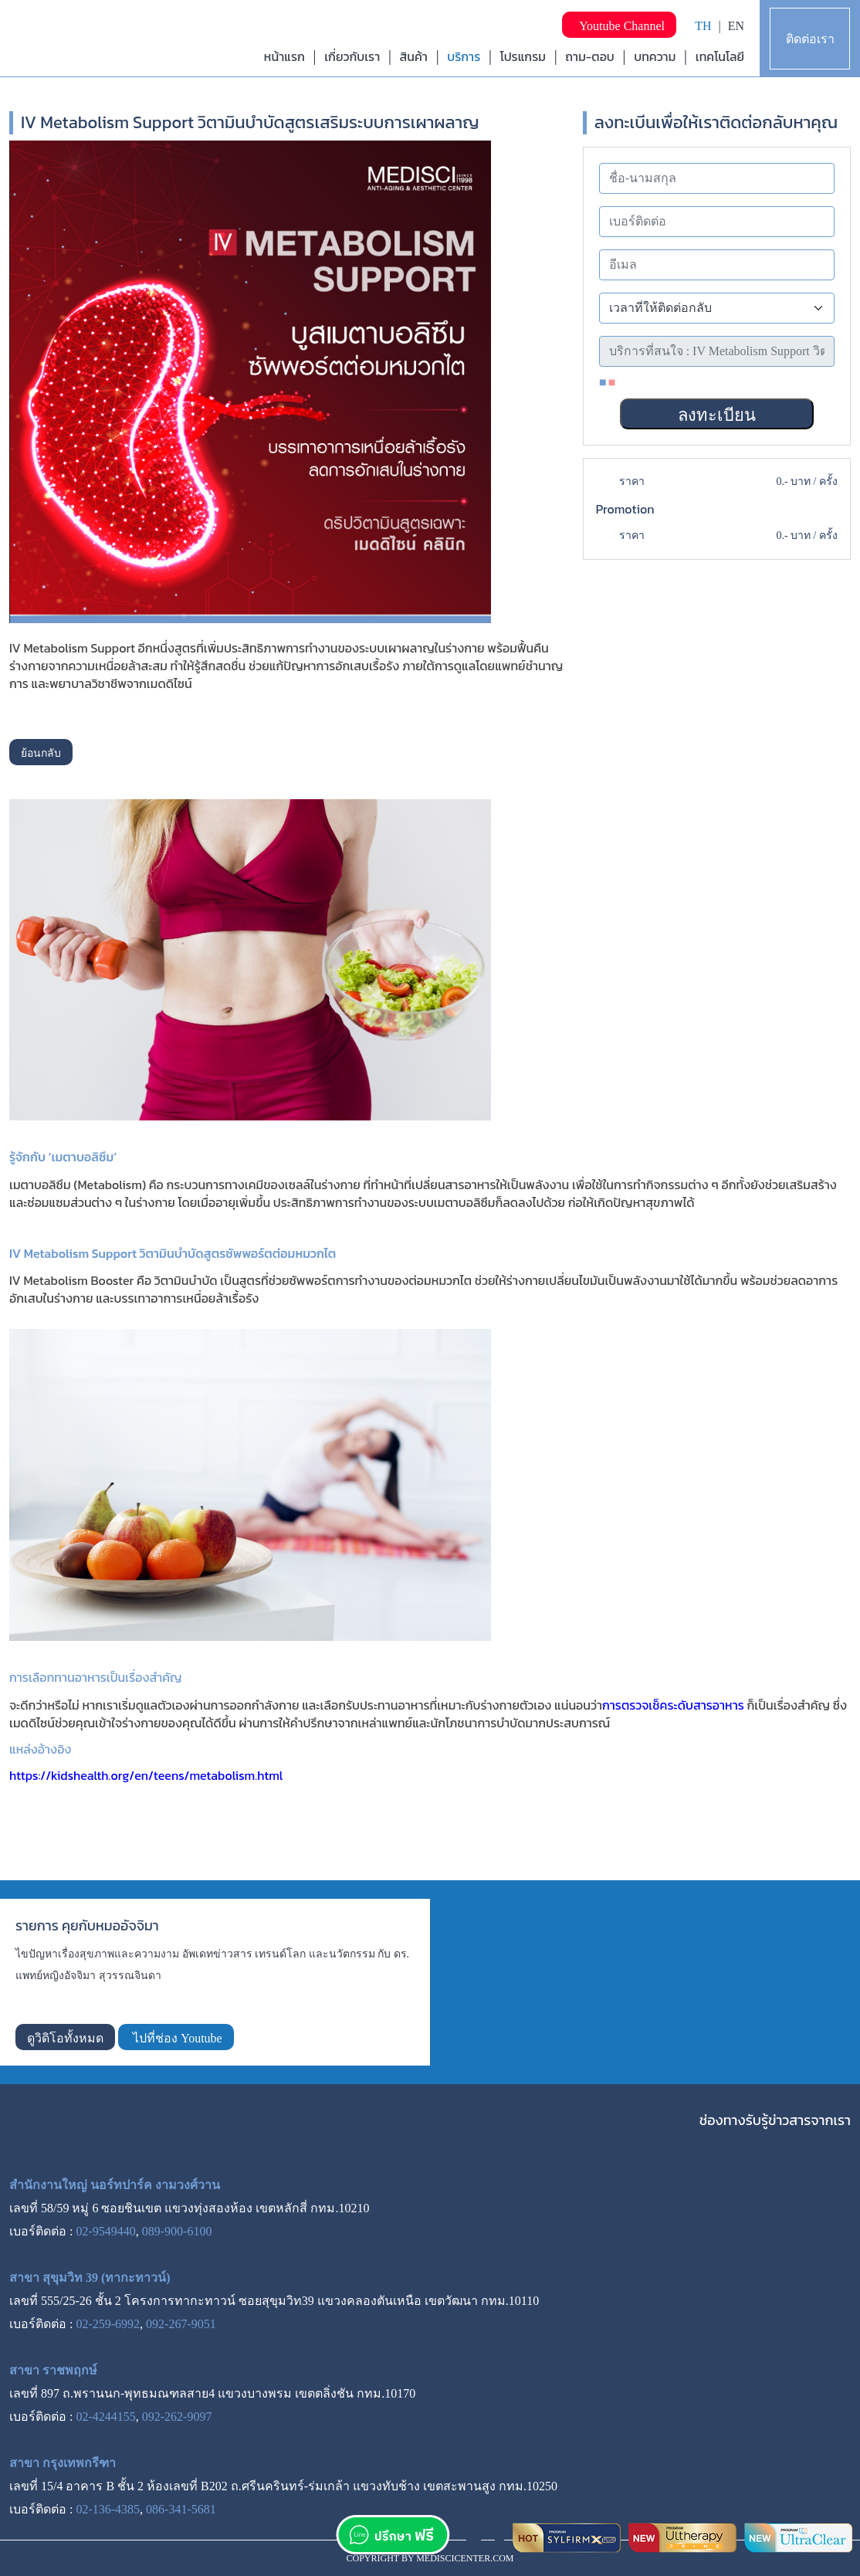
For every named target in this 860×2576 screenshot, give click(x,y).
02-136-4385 (108, 2509)
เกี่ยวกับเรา (352, 56)
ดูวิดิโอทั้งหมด (65, 2038)
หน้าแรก (284, 56)
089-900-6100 (177, 2231)
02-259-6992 (108, 2323)
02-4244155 (105, 2416)
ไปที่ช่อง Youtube (176, 2038)
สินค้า (414, 56)
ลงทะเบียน (717, 415)
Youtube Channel (619, 25)
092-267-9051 (181, 2323)
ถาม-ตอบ (590, 56)
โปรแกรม (523, 56)
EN (736, 25)
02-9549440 (105, 2231)
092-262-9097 (177, 2416)
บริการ (463, 56)
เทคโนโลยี (720, 56)
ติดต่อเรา (810, 39)
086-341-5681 (181, 2509)
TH (703, 25)
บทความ (654, 56)
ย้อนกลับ (41, 753)
